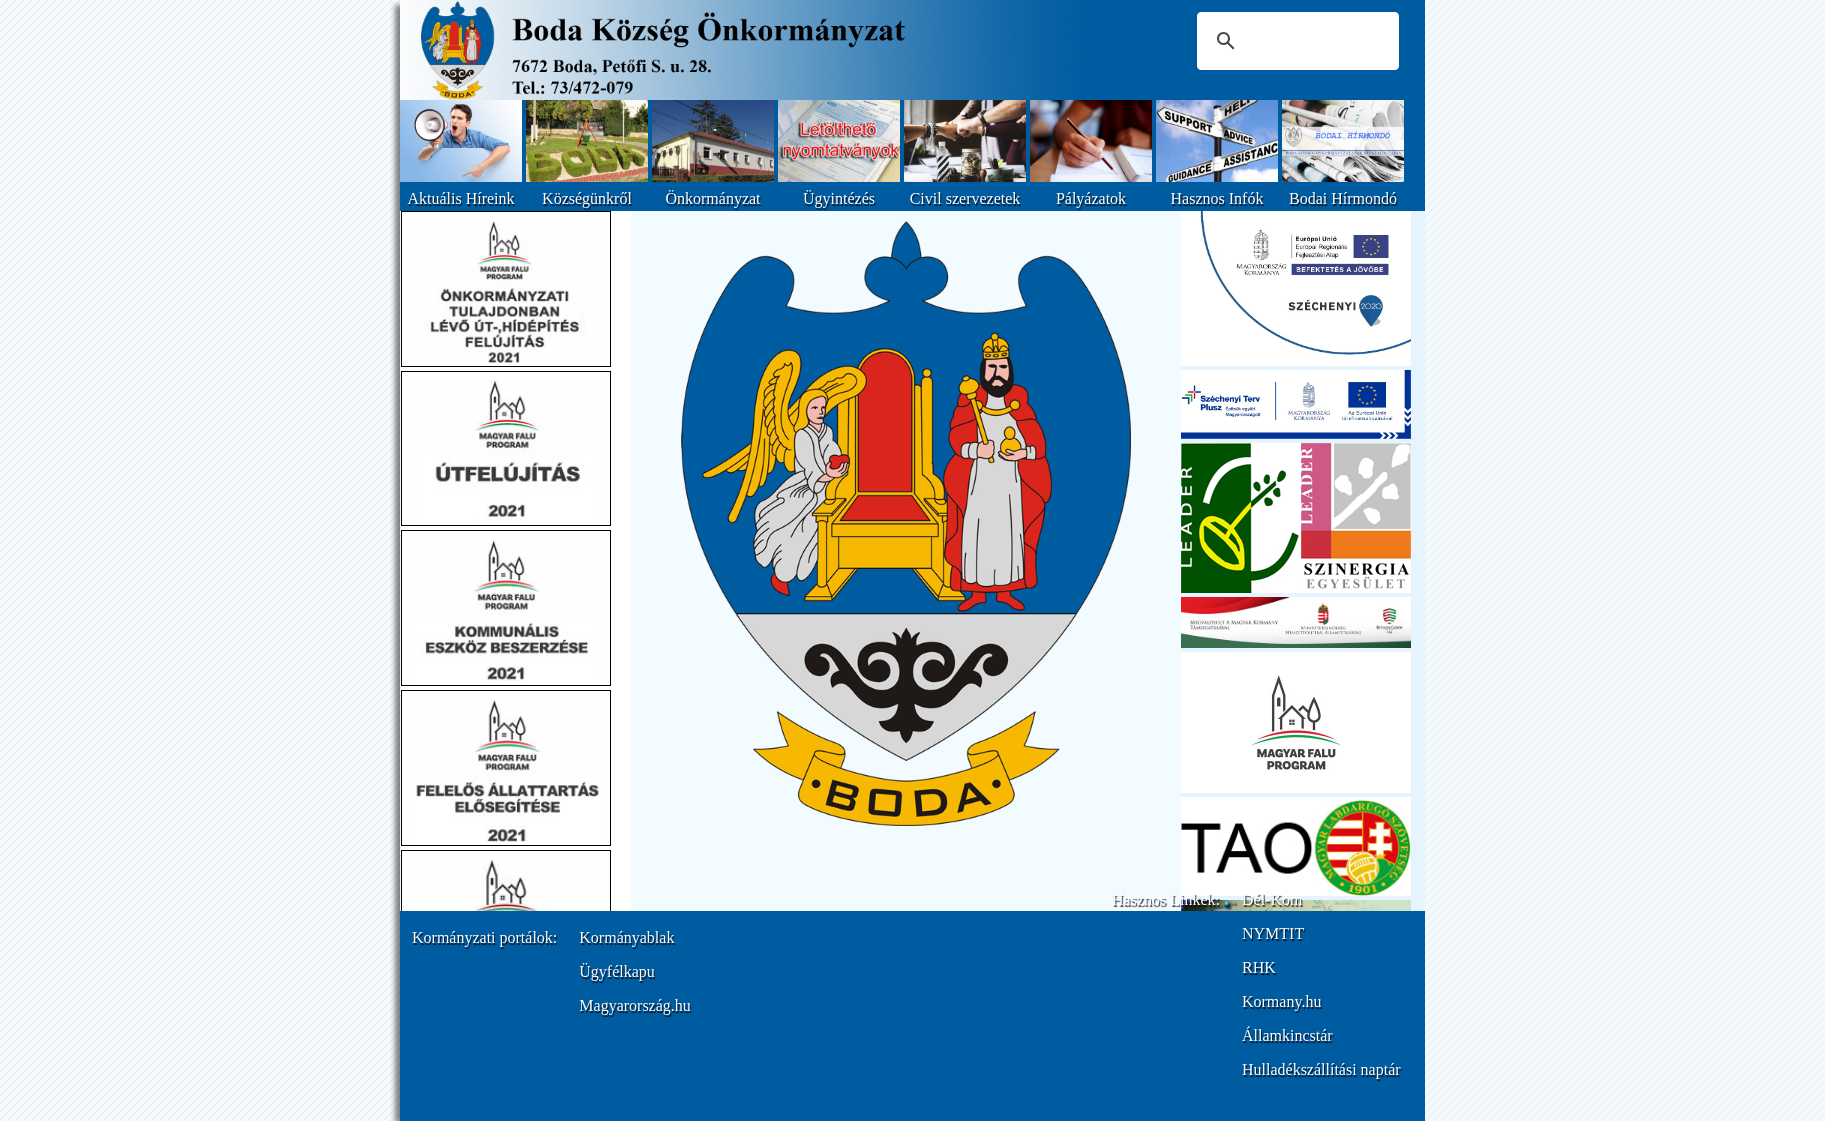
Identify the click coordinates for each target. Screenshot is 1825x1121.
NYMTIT (1273, 933)
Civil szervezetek (965, 198)
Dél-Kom (1272, 899)
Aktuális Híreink (460, 198)
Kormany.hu (1281, 1001)
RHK (1259, 967)
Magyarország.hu (635, 1005)
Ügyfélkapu (617, 971)
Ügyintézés (839, 198)
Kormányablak (626, 937)
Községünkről (587, 198)
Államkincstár (1287, 1035)
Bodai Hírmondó (1343, 198)
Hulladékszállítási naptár (1321, 1069)
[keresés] (1295, 41)
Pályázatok (1091, 198)
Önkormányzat (712, 198)
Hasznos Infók (1217, 198)
